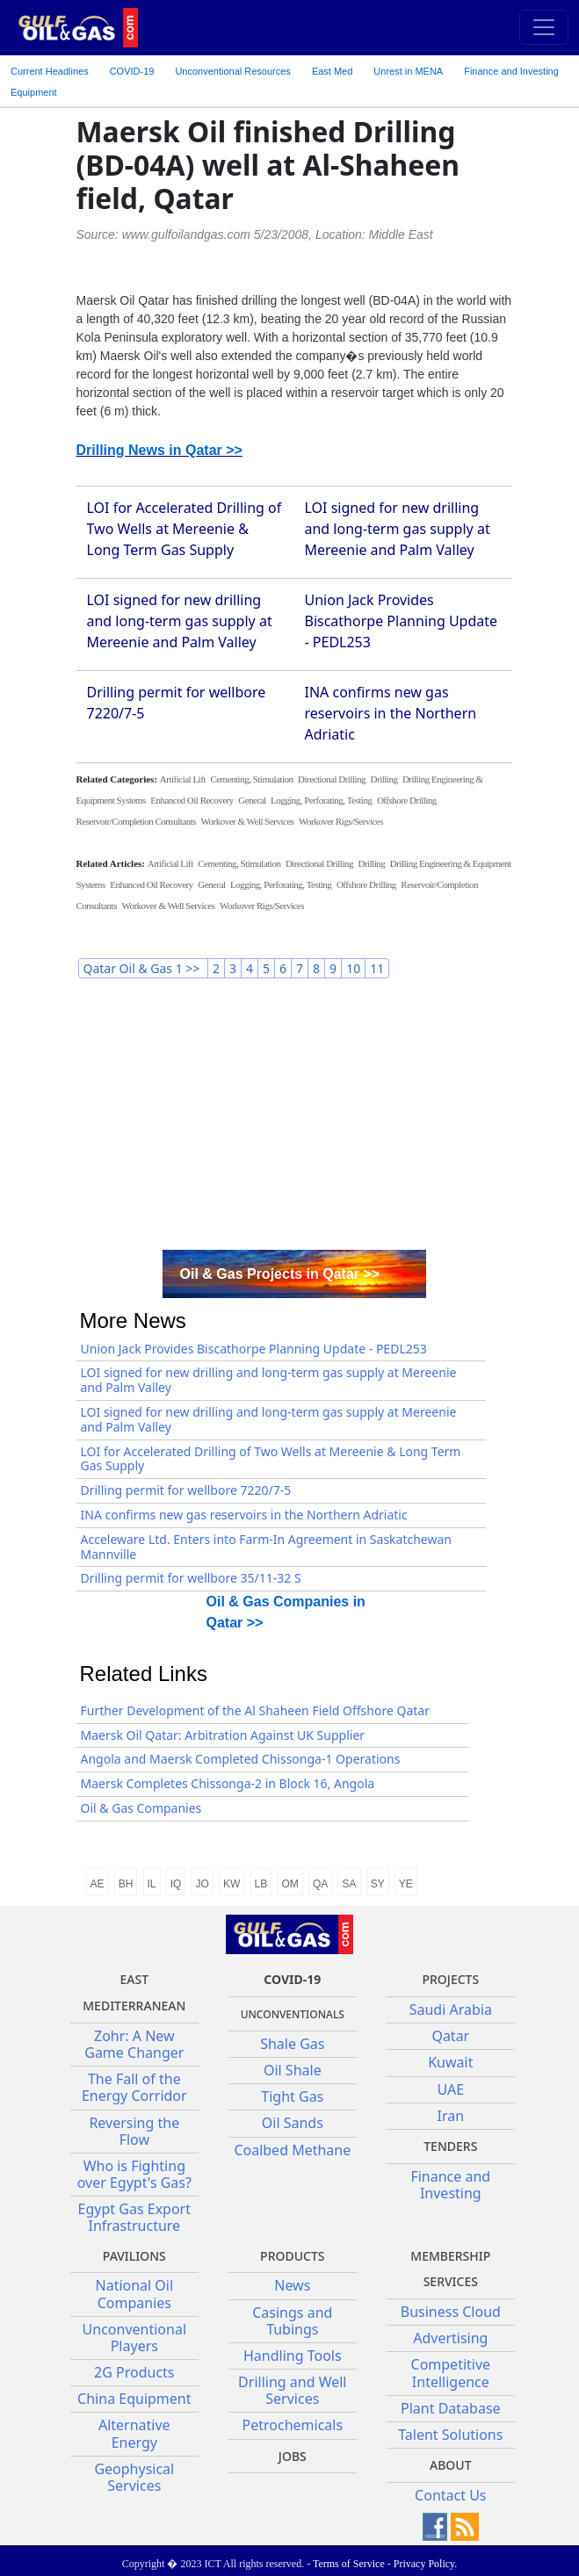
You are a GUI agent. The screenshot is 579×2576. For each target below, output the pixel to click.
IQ (176, 1884)
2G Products (134, 2372)
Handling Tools (292, 2355)
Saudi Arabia (450, 2009)
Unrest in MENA (408, 71)
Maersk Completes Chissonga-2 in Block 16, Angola (228, 1783)
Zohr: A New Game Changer (134, 2044)
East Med (332, 71)
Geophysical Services (134, 2477)
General (251, 800)
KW (231, 1884)
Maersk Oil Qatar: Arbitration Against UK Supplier (223, 1735)
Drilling (384, 779)
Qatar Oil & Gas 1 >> (143, 968)
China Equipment (134, 2398)
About (451, 2465)
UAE (450, 2089)
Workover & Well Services (246, 821)
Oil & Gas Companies (141, 1808)
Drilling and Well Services (292, 2390)
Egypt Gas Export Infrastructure (134, 2217)
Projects (450, 1979)
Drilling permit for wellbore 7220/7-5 (186, 1490)
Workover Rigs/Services (341, 821)
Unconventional (232, 71)
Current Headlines (50, 71)
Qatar (450, 2036)
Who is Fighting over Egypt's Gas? (134, 2174)
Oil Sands (292, 2122)
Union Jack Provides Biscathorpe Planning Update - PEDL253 (401, 621)
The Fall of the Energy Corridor (134, 2087)
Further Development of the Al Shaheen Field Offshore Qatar (255, 1710)
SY (378, 1884)
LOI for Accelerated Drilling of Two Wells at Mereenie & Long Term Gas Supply (184, 528)
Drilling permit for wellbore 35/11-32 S (191, 1577)
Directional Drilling (331, 779)
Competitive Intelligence (451, 2373)
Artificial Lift (183, 779)
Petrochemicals (293, 2425)
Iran (451, 2115)
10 (353, 968)
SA (349, 1884)
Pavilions (134, 2256)
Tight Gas (292, 2096)
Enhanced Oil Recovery (192, 800)
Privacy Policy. (426, 2564)
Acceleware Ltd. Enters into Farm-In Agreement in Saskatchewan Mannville (266, 1546)
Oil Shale (293, 2070)
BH (126, 1884)
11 (377, 968)
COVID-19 (132, 71)
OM (289, 1884)
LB (261, 1884)
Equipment (34, 92)
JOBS (293, 2456)
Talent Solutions (450, 2434)
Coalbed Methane (292, 2150)
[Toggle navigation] (543, 27)
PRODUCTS (292, 2256)
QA (320, 1884)
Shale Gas (292, 2043)
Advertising (450, 2338)
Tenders (450, 2146)
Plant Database (451, 2408)
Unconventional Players (134, 2338)
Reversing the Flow (134, 2131)
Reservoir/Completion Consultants (136, 821)
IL (152, 1884)
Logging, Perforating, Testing (321, 800)
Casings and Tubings (292, 2321)
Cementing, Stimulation (251, 779)
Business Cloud (451, 2311)
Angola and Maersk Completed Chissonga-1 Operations (241, 1758)
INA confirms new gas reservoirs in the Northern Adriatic (391, 713)
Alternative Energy (134, 2433)
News (292, 2285)
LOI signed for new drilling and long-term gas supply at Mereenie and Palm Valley (397, 528)
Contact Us (450, 2495)
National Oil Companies (135, 2294)
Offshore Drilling (407, 800)
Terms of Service (349, 2564)
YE (406, 1884)
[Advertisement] (294, 1118)
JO (202, 1884)
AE (97, 1884)
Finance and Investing (511, 71)
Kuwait (450, 2062)
